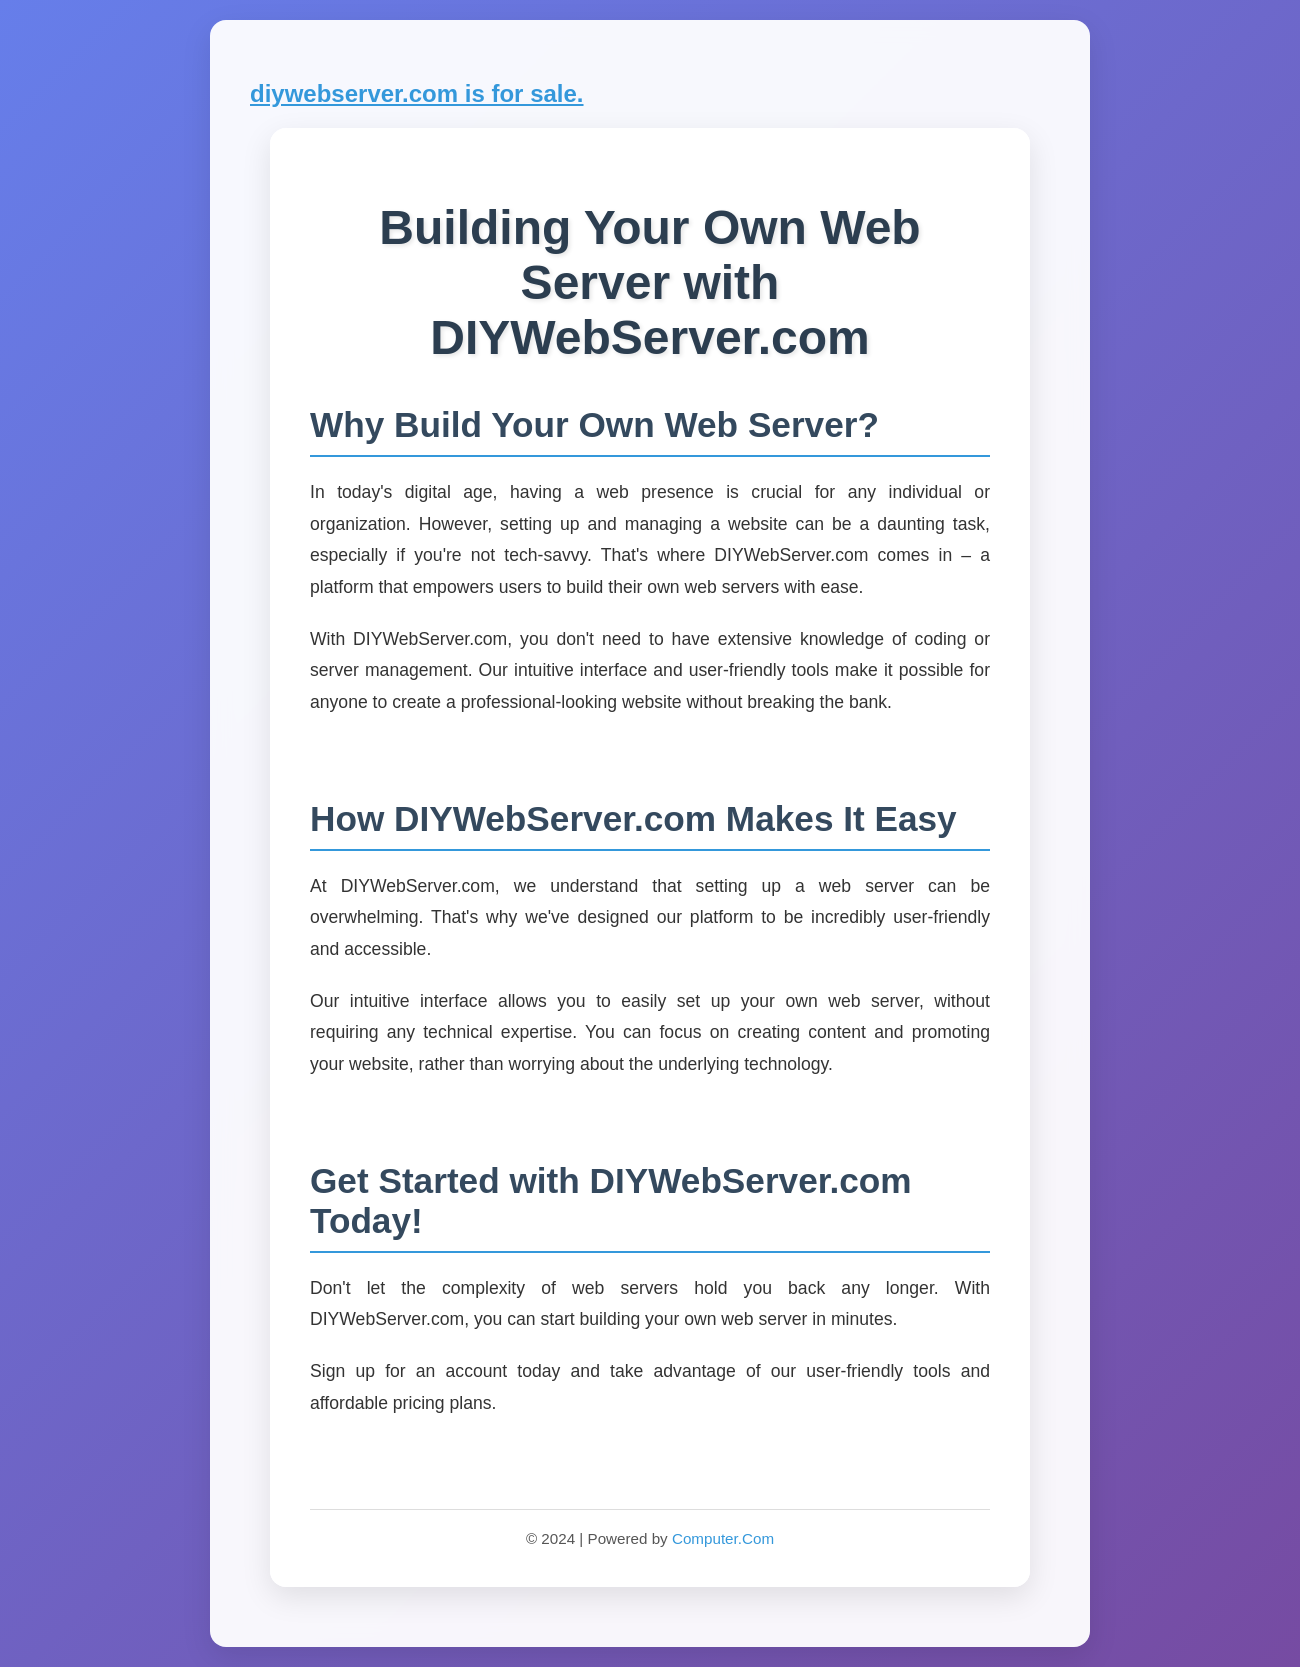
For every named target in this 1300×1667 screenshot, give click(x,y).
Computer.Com (723, 1538)
